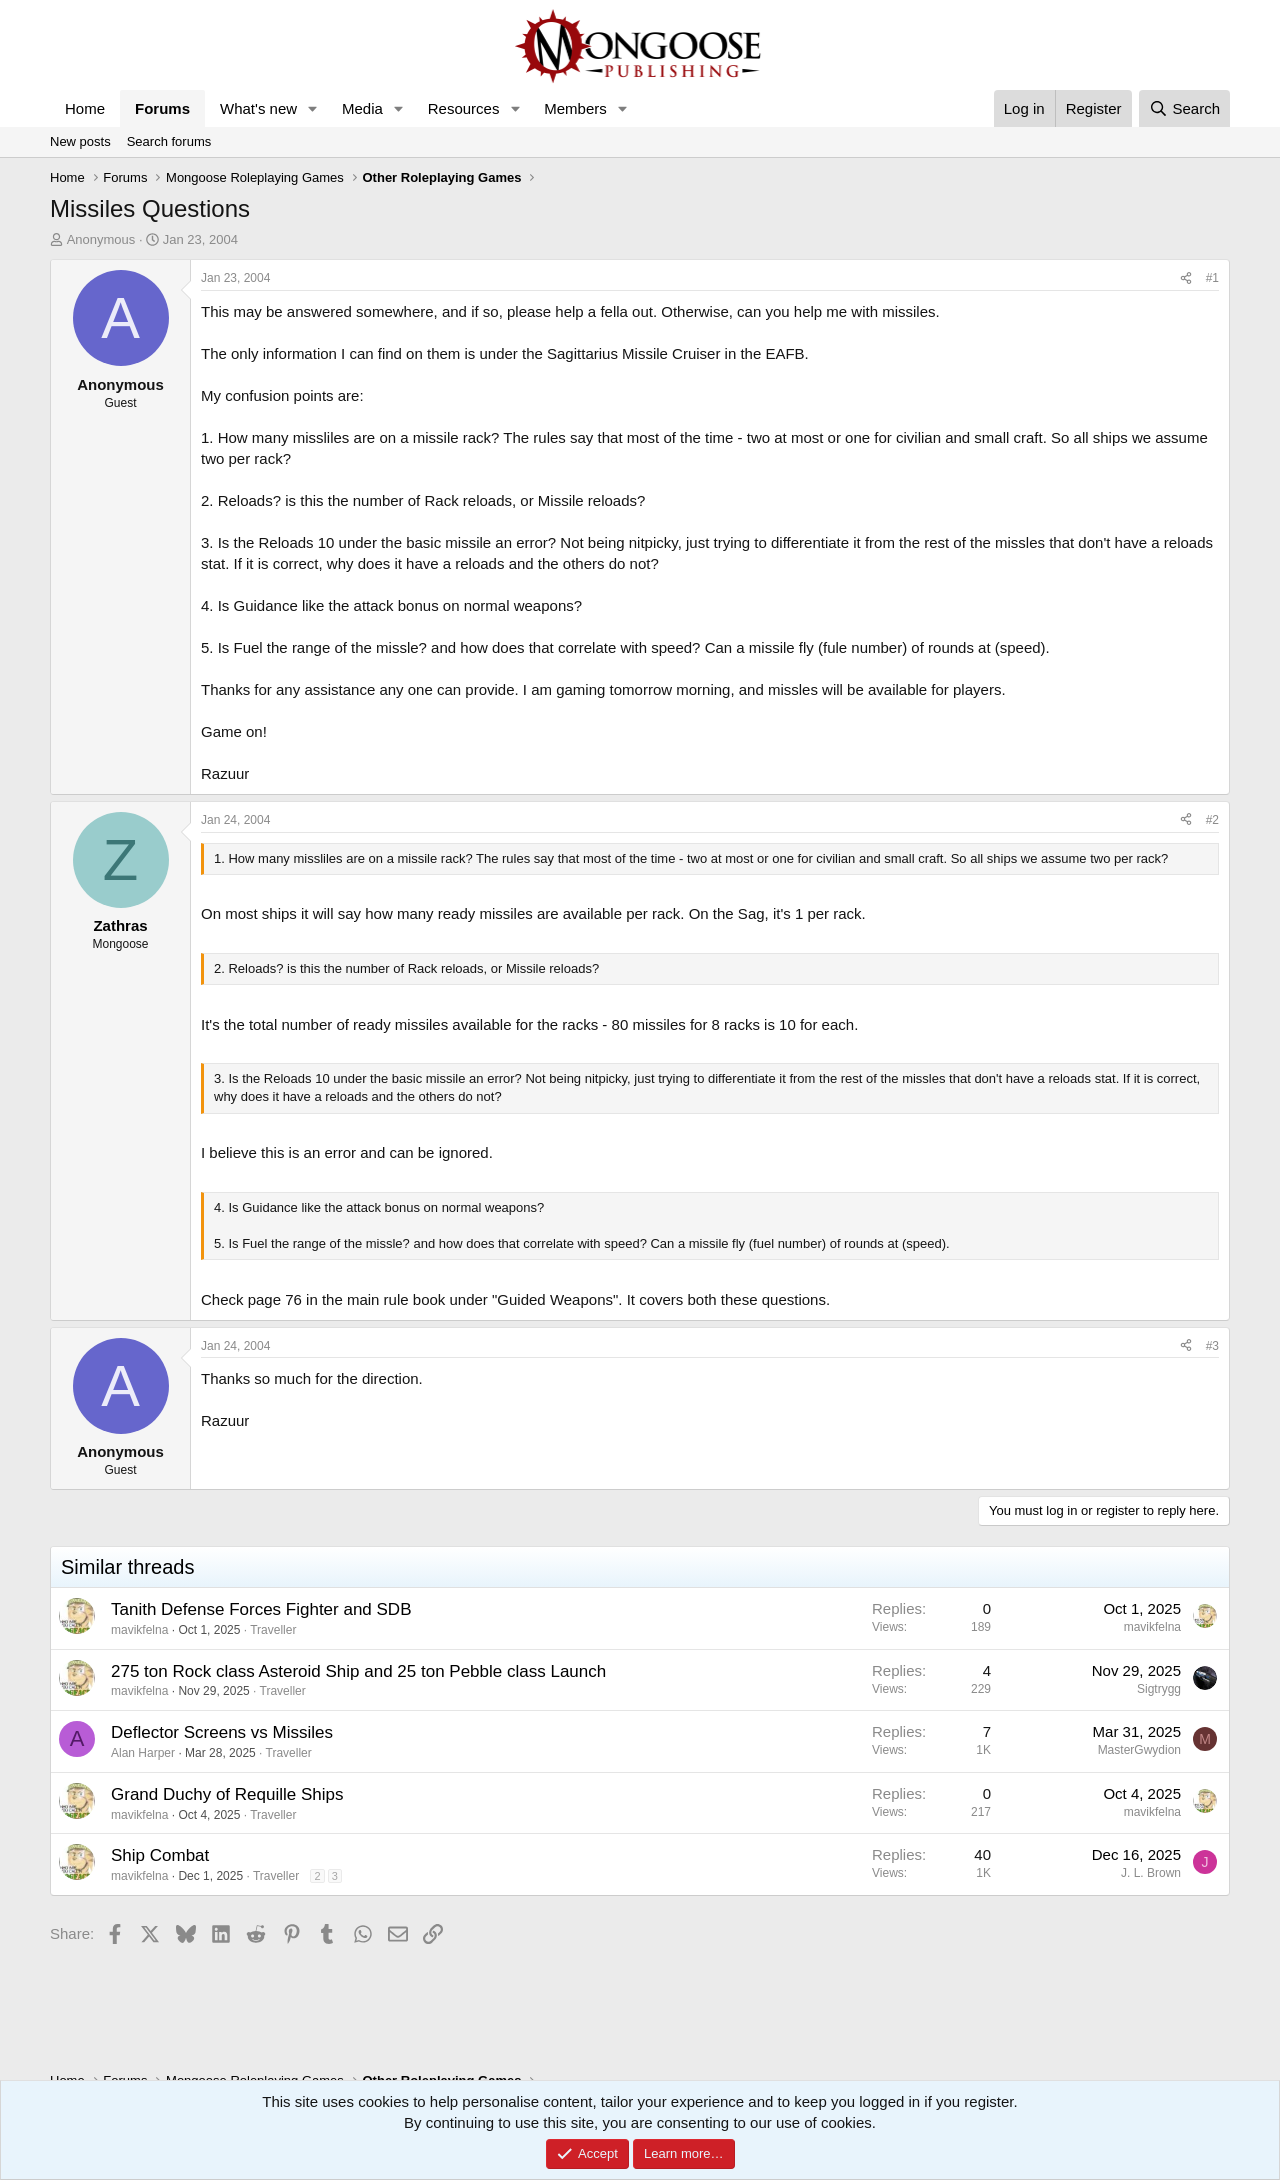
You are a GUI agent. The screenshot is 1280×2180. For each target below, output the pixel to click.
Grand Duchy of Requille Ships (227, 1794)
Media (362, 108)
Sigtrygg (1159, 1689)
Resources (464, 108)
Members (575, 108)
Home (85, 108)
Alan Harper (143, 1753)
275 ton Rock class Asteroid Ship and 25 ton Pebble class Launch (358, 1671)
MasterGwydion (1139, 1750)
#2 (1212, 820)
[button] (313, 108)
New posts (80, 141)
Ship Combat (160, 1855)
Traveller (273, 1630)
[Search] (1184, 108)
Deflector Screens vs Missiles (222, 1732)
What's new (258, 108)
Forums (162, 108)
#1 (1212, 278)
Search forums (169, 141)
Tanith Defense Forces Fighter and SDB (261, 1609)
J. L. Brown (1151, 1873)
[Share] (1186, 278)
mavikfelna (139, 1630)
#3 (1212, 1346)
